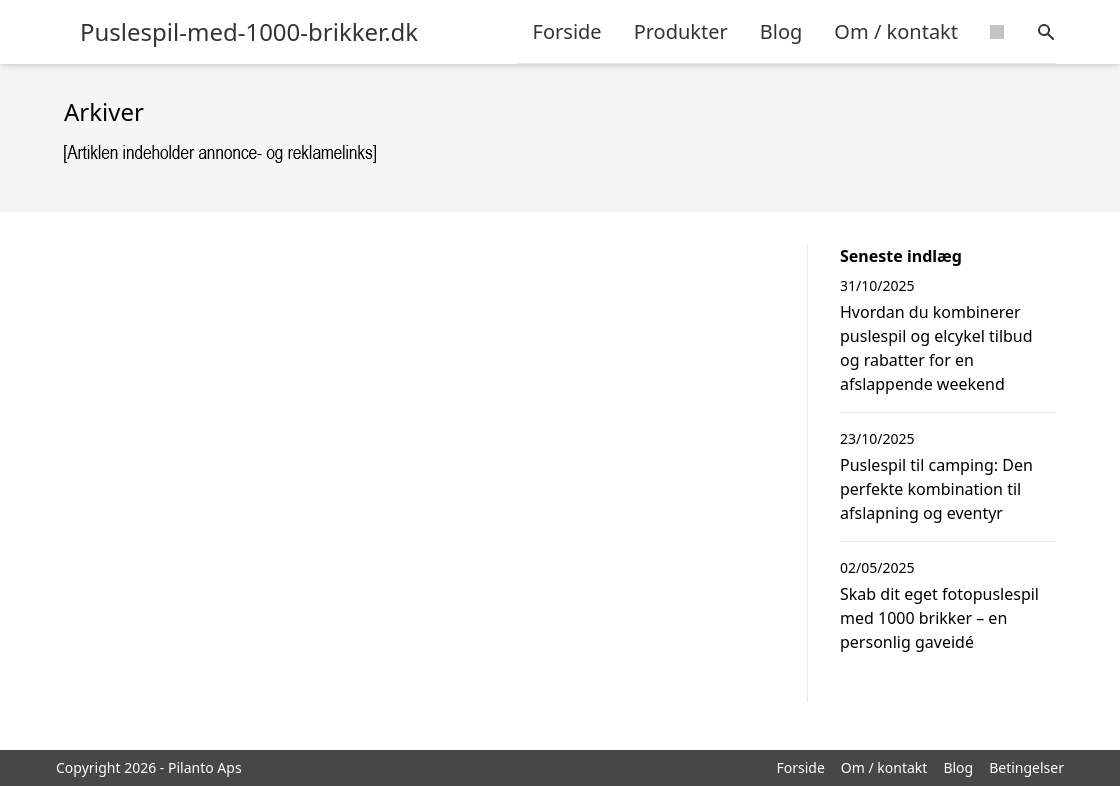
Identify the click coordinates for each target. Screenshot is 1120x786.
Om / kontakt (896, 31)
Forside (567, 31)
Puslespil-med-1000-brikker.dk (249, 32)
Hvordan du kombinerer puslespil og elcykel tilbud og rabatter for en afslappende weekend (936, 348)
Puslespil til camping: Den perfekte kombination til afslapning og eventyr (936, 489)
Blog (781, 31)
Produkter (681, 31)
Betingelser (1026, 767)
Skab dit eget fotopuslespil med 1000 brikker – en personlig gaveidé (939, 618)
